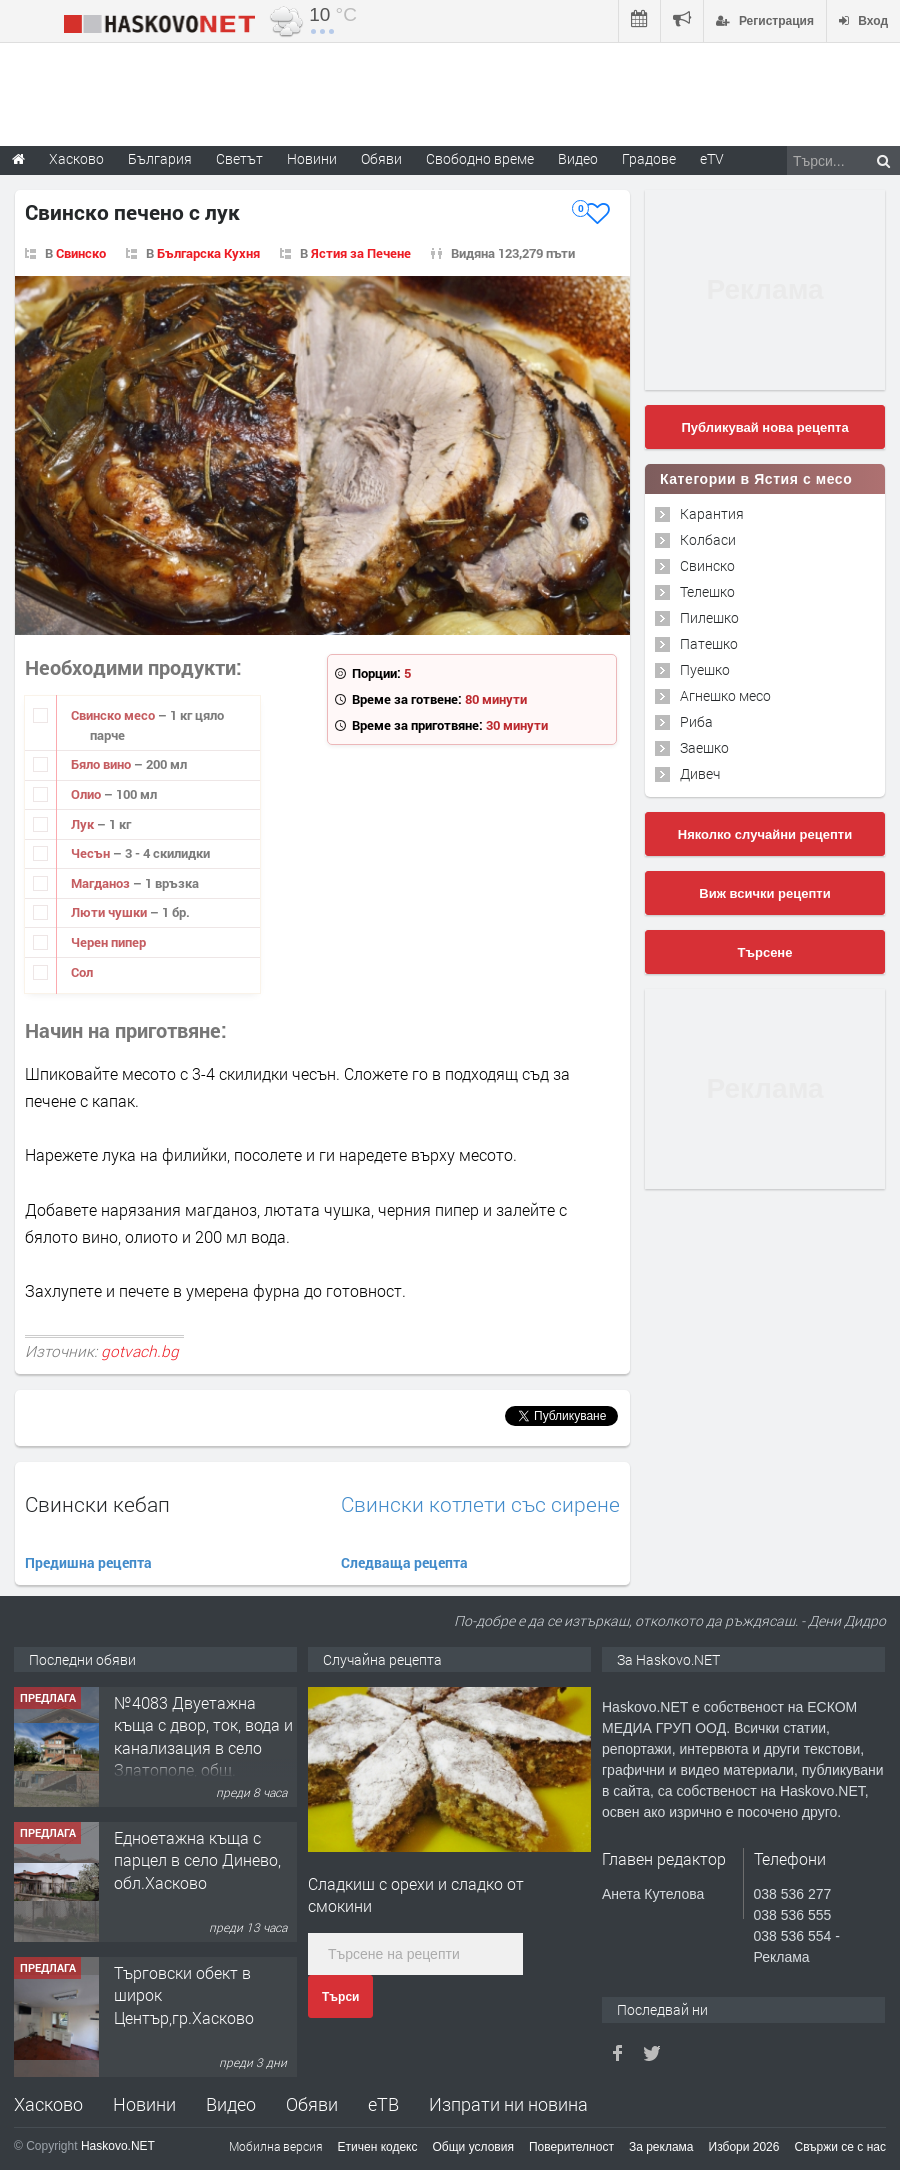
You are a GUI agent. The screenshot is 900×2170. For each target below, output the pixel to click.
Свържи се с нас (840, 2147)
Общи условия (473, 2147)
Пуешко (705, 669)
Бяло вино (102, 764)
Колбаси (708, 539)
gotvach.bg (140, 1351)
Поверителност (571, 2147)
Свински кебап (97, 1504)
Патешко (709, 643)
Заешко (704, 747)
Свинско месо (114, 715)
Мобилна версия (276, 2146)
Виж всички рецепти (764, 893)
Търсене (765, 952)
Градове (649, 158)
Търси (340, 1997)
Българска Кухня (208, 253)
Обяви (312, 2104)
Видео (231, 2104)
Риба (696, 721)
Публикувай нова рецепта (764, 427)
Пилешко (709, 617)
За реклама (661, 2147)
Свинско (81, 253)
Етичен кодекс (378, 2147)
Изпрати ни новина (508, 2104)
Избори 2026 (744, 2147)
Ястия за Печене (361, 253)
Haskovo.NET (118, 2146)
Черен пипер (108, 942)
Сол (82, 972)
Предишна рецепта (88, 1562)
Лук (84, 824)
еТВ (383, 2104)
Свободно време (480, 158)
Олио (87, 794)
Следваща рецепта (404, 1562)
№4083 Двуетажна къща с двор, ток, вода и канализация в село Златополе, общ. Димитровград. (203, 1747)
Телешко (707, 591)
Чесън (92, 853)
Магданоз (102, 883)
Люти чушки (110, 912)
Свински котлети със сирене (480, 1504)
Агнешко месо (725, 695)
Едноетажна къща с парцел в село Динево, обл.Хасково (197, 1860)
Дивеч (700, 773)
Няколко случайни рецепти (765, 834)
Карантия (712, 513)
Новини (312, 158)
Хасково (48, 2104)
